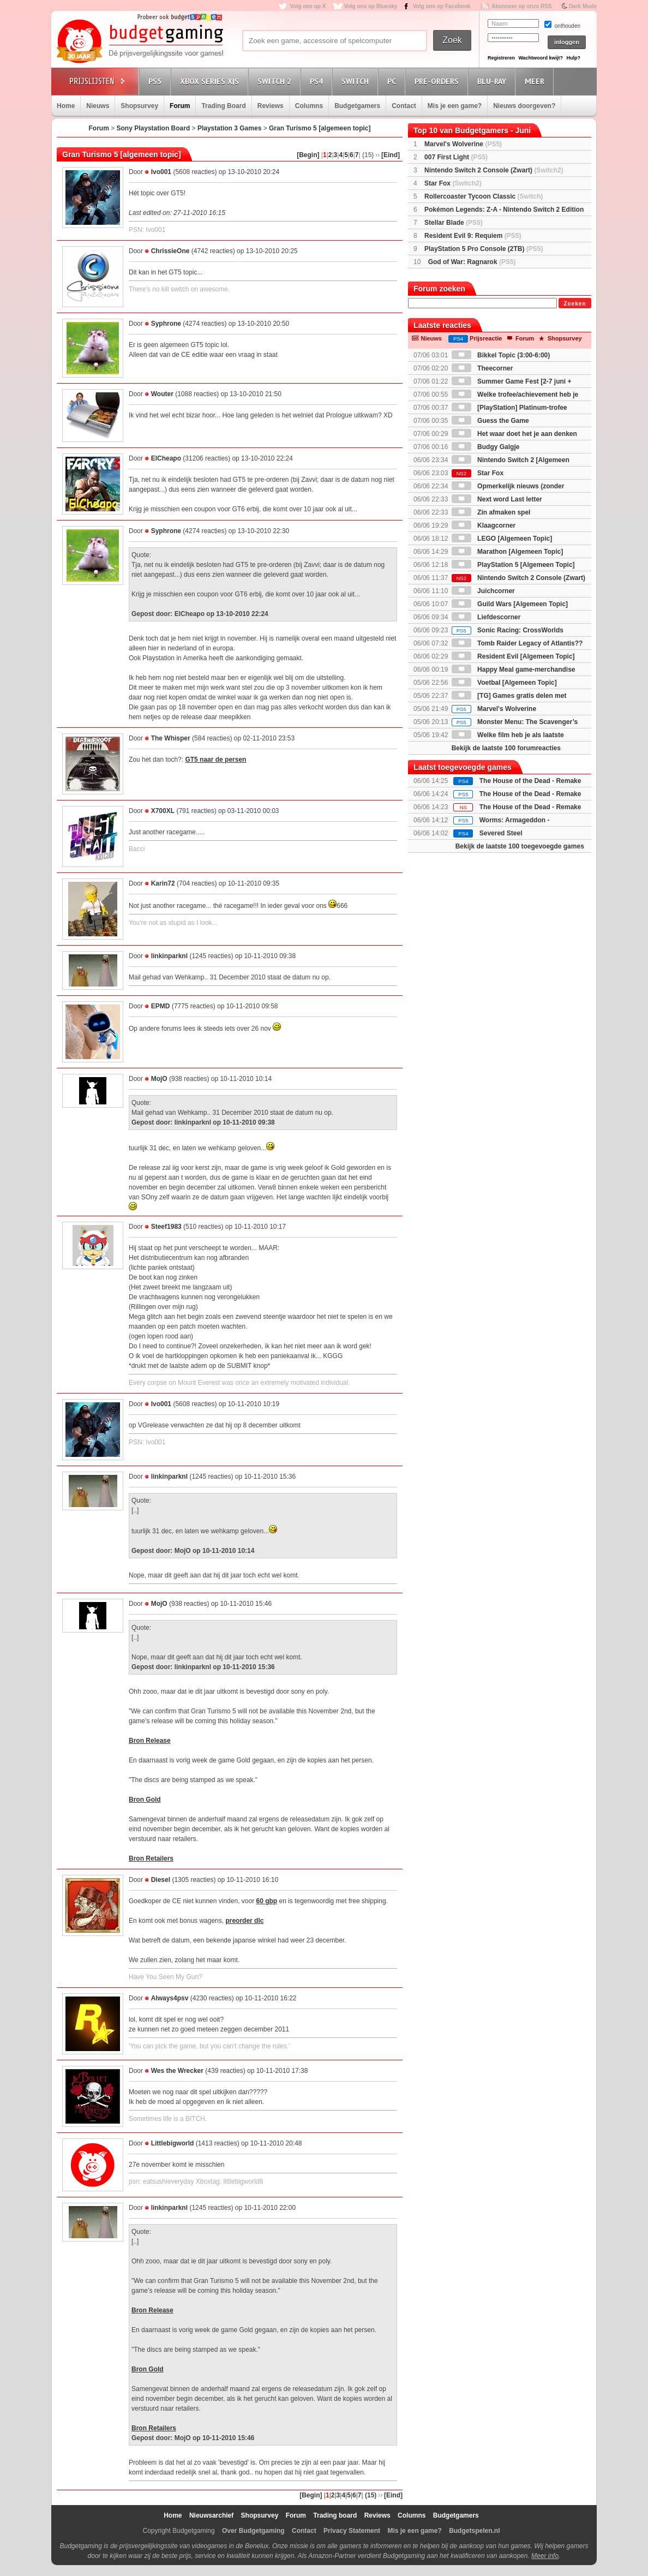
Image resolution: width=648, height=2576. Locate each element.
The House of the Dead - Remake (530, 781)
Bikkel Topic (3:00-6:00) (501, 355)
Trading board (335, 2515)
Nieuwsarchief (211, 2515)
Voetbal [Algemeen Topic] (504, 682)
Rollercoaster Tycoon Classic (483, 196)
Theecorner (482, 368)
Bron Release (150, 1740)
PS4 (318, 81)
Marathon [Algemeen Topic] (507, 551)
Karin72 (163, 883)
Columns (309, 106)
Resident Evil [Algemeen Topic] (513, 656)
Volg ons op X (308, 6)
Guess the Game (490, 421)
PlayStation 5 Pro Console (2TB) (483, 249)
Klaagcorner (483, 525)
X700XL (163, 811)
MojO (159, 1079)
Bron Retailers (151, 1858)
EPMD (160, 1006)
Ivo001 (161, 172)
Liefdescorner (486, 617)
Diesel (160, 1880)
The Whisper (170, 738)
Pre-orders (438, 81)
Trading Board (223, 106)
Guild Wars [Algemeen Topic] (510, 604)
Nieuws (97, 106)
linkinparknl (169, 956)
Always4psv (170, 1998)
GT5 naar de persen (215, 759)
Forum (180, 106)
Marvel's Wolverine (463, 144)
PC (393, 81)
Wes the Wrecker (177, 2071)
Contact (404, 106)
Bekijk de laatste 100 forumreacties (506, 748)
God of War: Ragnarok (472, 262)
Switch (356, 81)
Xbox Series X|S (211, 81)
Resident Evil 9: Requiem (472, 236)
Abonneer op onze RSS (521, 6)
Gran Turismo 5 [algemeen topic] (319, 128)
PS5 (156, 81)
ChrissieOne (170, 251)
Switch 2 (276, 81)
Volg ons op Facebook (442, 6)
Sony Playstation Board (153, 128)
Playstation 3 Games (229, 128)
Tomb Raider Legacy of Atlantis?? (517, 643)
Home (66, 106)
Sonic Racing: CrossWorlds (507, 630)
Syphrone (166, 323)
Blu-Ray (493, 81)
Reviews (270, 106)
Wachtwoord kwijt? (540, 58)
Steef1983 (166, 1226)
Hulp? (573, 58)
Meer (536, 81)
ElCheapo (166, 458)
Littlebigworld (172, 2143)
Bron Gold (145, 1799)
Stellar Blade (453, 222)
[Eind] (390, 155)
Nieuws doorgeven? (524, 106)
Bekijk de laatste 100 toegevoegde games (519, 846)
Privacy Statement (351, 2531)
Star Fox (453, 183)
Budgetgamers (357, 106)
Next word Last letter (497, 499)
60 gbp (266, 1901)
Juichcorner (483, 591)
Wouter (162, 394)
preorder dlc (244, 1920)
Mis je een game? (455, 106)
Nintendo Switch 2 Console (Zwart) (493, 170)
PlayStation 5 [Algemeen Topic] (513, 565)
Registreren (501, 58)
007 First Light (456, 157)
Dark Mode (583, 6)
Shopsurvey (139, 106)
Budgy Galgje (486, 447)
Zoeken (574, 304)
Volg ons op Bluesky (371, 6)
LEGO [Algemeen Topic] (502, 538)
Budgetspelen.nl (474, 2531)
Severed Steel (501, 833)
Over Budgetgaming (253, 2531)
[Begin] (308, 155)
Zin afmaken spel (491, 512)
